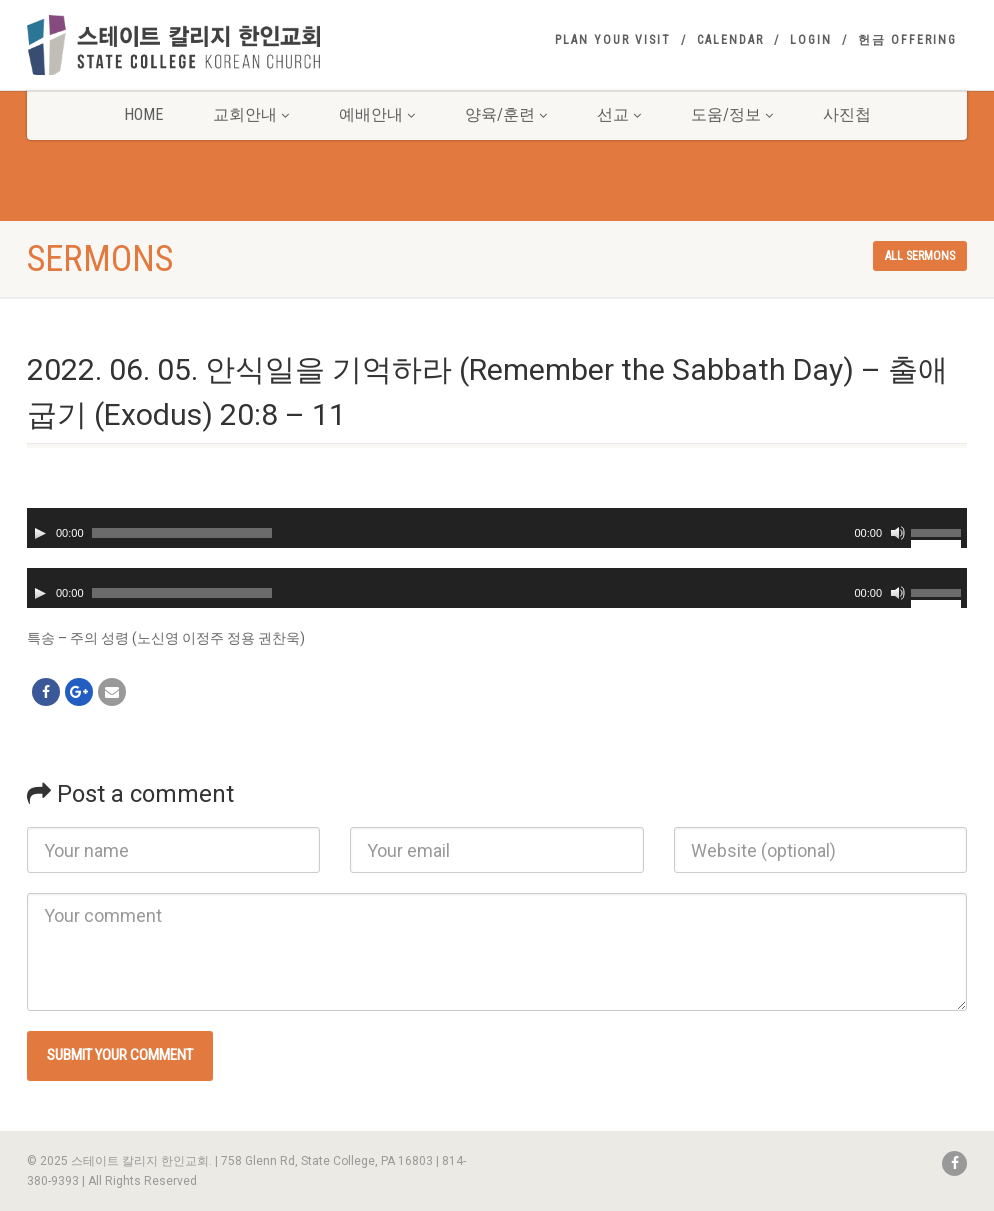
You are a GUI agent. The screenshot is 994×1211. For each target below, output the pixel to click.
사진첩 (847, 114)
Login (811, 40)
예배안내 (377, 114)
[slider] (182, 533)
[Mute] (898, 533)
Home (143, 114)
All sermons (920, 256)
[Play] (40, 533)
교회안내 (251, 114)
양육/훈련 (506, 114)
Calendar (730, 40)
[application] (497, 528)
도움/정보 (732, 114)
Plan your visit (613, 40)
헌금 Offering (907, 40)
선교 (619, 114)
